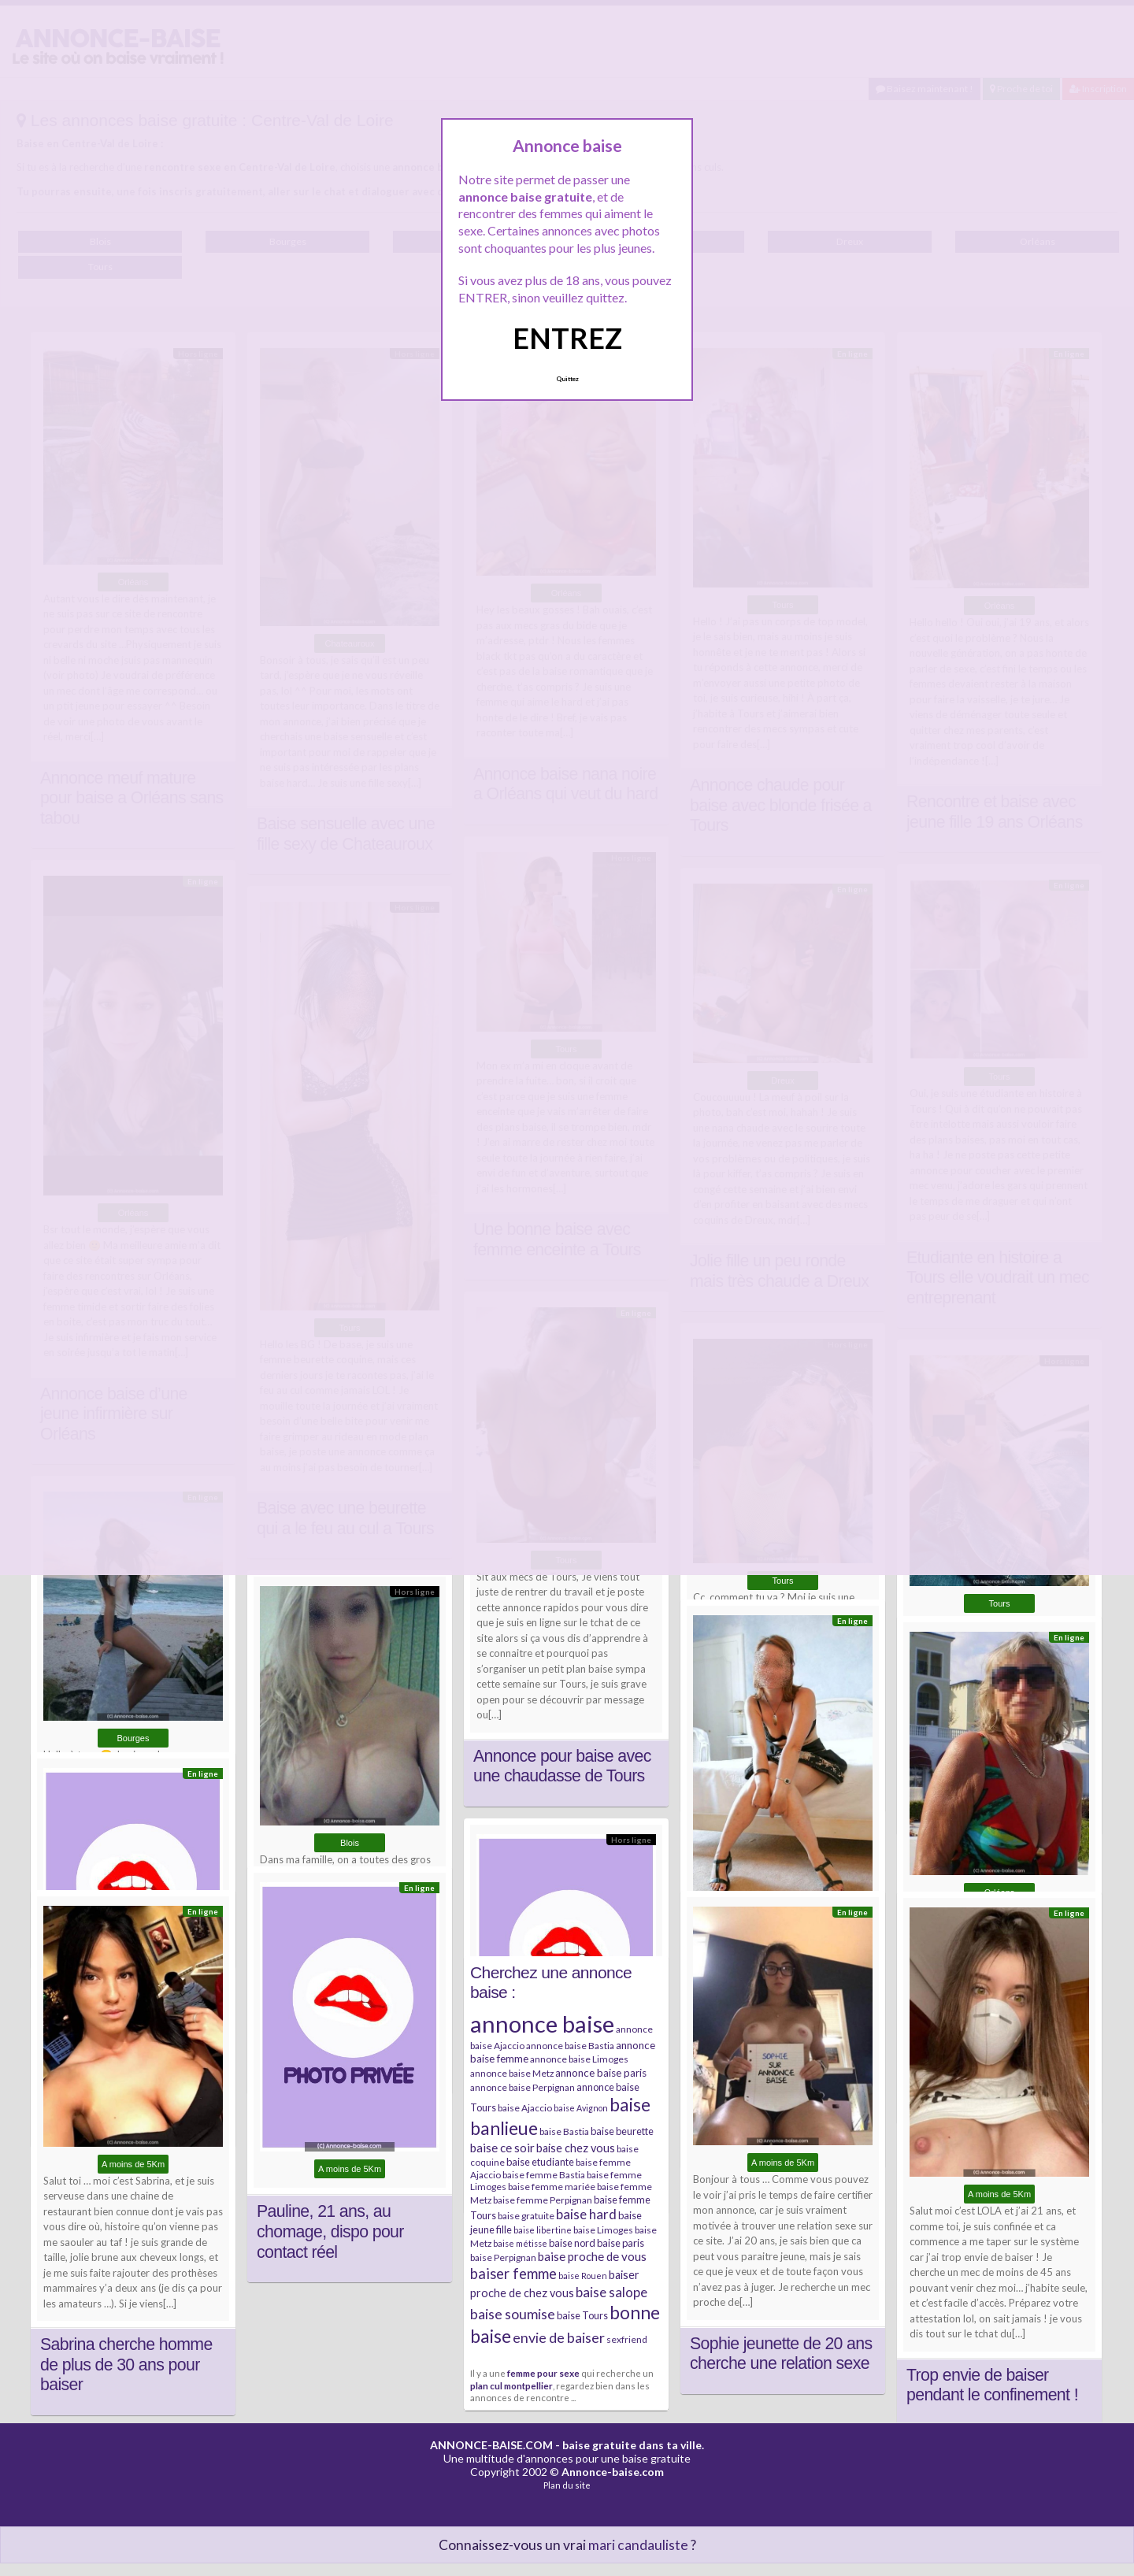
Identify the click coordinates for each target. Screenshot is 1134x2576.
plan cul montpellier (511, 2385)
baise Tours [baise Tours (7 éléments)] (582, 2315)
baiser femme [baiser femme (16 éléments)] (513, 2273)
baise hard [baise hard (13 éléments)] (586, 2214)
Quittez (567, 379)
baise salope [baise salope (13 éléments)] (611, 2292)
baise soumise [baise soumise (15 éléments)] (512, 2313)
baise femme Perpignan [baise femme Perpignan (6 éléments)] (542, 2200)
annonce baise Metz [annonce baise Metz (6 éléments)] (512, 2073)
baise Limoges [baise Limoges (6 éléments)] (603, 2230)
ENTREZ (567, 338)
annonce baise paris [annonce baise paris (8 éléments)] (601, 2072)
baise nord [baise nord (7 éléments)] (572, 2243)
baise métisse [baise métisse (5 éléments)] (520, 2243)
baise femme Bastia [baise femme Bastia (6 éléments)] (543, 2175)
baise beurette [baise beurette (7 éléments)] (622, 2131)
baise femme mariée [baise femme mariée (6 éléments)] (551, 2186)
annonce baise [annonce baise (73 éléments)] (542, 2023)
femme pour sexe (543, 2372)
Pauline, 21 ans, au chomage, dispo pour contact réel (330, 2231)
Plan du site (567, 2485)
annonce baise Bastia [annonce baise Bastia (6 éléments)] (570, 2046)
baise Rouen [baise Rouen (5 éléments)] (582, 2275)
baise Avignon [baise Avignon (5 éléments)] (581, 2108)
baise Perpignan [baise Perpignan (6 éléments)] (503, 2257)
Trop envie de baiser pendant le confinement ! (992, 2385)
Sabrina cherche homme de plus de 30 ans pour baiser (126, 2364)
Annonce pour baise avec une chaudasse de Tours (562, 1766)
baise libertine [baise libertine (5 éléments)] (542, 2230)
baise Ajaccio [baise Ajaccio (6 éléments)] (525, 2108)
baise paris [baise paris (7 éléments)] (620, 2243)
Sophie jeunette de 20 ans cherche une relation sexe (781, 2354)
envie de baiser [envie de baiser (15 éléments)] (559, 2337)
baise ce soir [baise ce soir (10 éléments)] (502, 2147)
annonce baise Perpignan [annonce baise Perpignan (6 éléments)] (522, 2087)
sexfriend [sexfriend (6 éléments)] (626, 2339)
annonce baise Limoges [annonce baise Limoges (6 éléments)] (579, 2059)
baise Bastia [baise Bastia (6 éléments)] (564, 2131)
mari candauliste (638, 2545)
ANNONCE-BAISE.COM (491, 2445)
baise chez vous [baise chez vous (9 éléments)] (575, 2148)
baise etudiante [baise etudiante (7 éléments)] (540, 2161)
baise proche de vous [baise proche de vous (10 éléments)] (592, 2256)
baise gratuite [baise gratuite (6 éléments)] (526, 2216)
